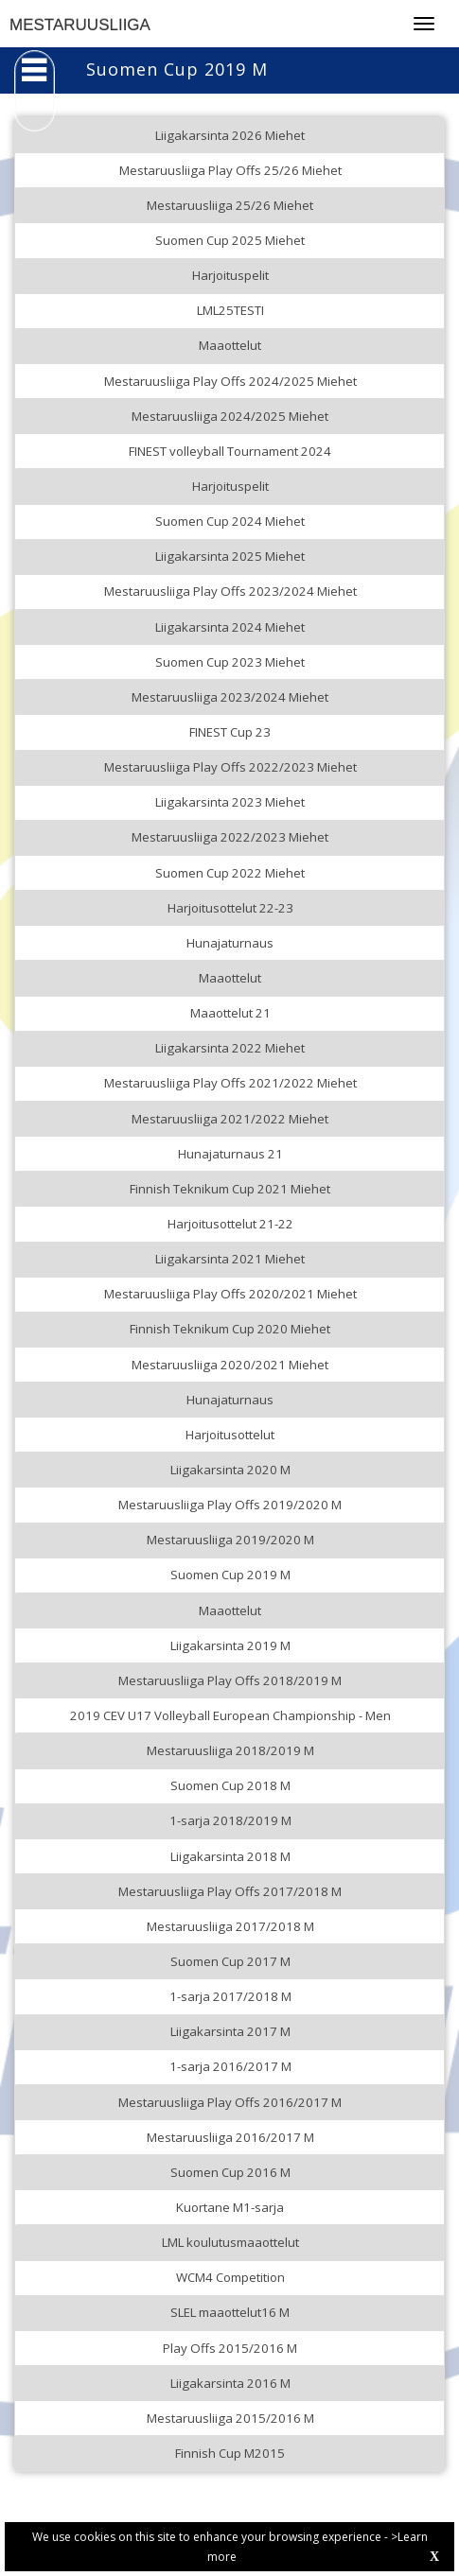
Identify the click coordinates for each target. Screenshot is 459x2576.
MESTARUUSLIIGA (79, 25)
